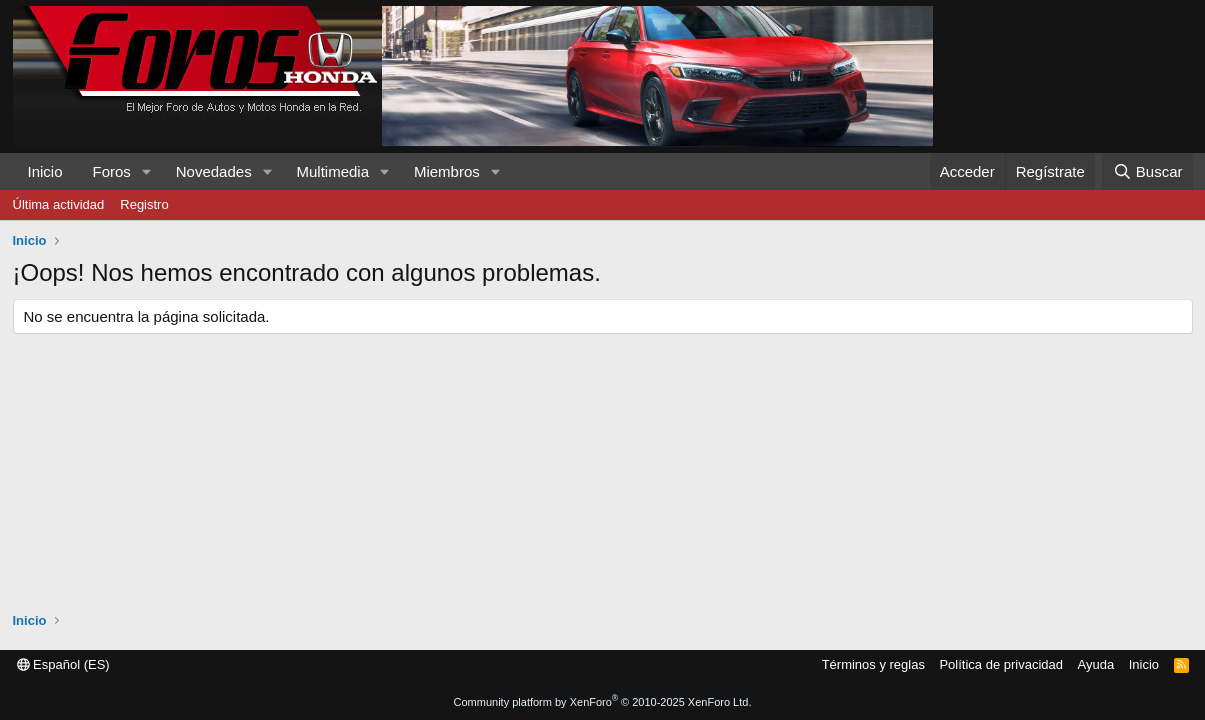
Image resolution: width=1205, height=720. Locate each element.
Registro (144, 204)
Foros (112, 171)
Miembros (447, 171)
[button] (147, 171)
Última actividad (59, 204)
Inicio (45, 171)
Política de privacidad (1001, 664)
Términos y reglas (873, 664)
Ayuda (1096, 664)
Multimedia (333, 171)
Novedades (214, 171)
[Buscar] (1147, 171)
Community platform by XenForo (603, 702)
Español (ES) (63, 664)
